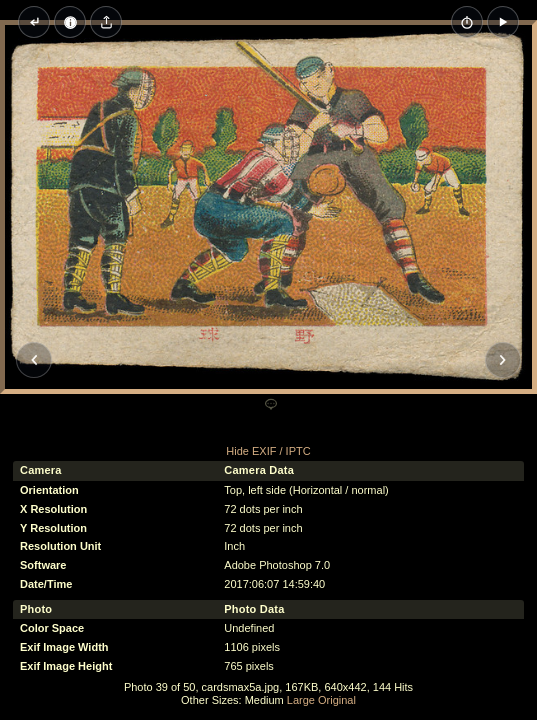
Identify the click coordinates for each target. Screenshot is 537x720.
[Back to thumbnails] (34, 22)
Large (301, 700)
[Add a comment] (271, 405)
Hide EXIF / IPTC (268, 451)
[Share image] (106, 22)
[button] (503, 22)
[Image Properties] (70, 22)
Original (337, 700)
